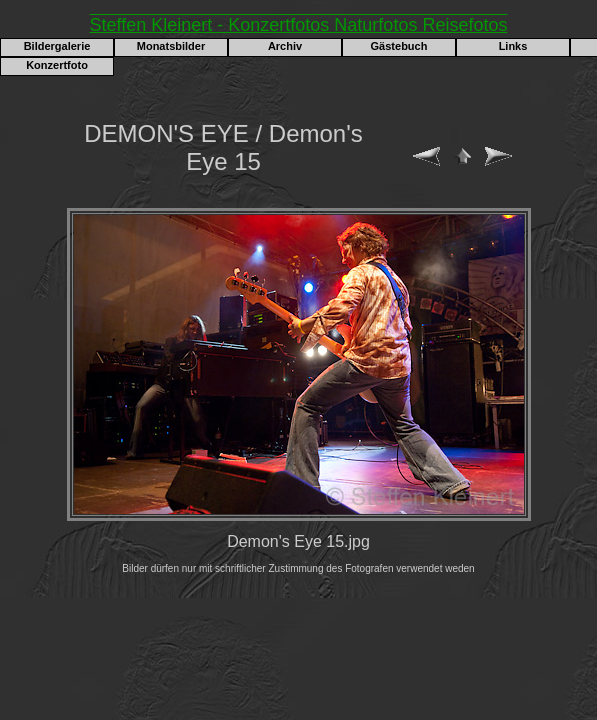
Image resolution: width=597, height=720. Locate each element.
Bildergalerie (57, 46)
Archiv (285, 46)
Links (513, 46)
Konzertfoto (57, 65)
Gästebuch (399, 46)
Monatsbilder (171, 46)
